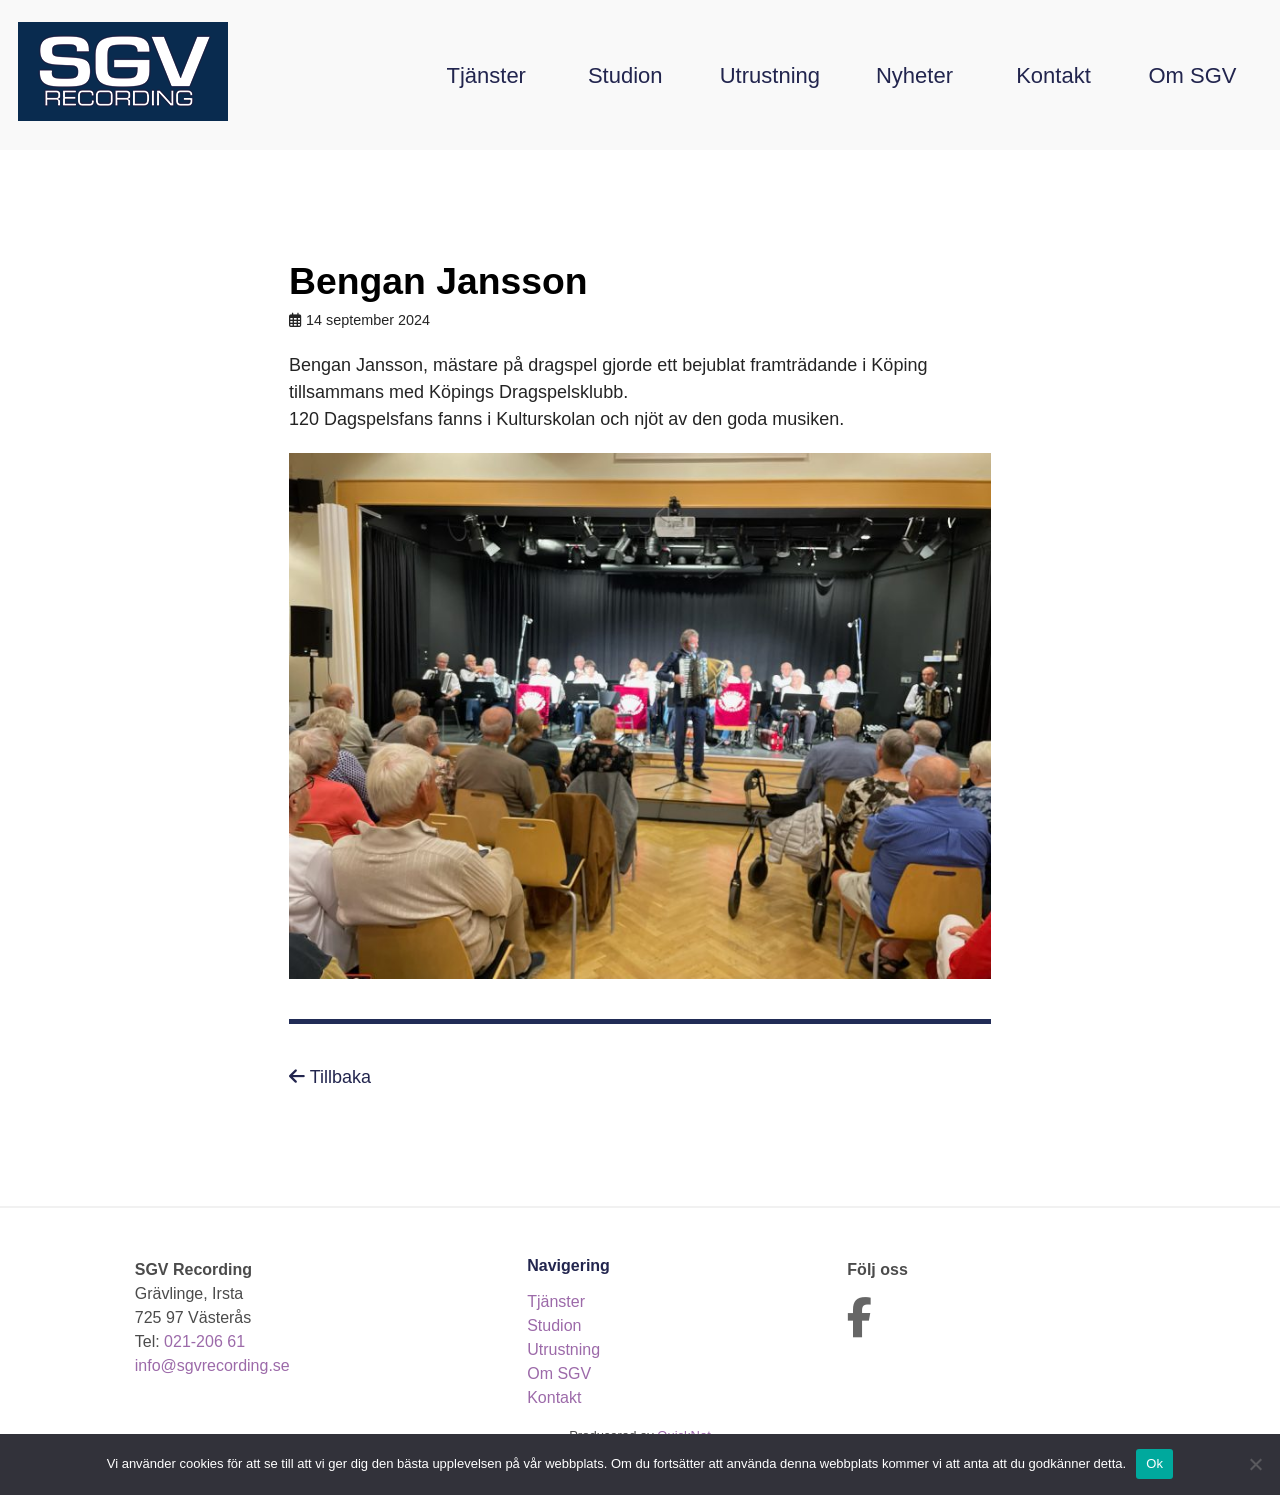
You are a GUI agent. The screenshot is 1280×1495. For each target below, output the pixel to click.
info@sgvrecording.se (212, 1365)
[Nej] (1255, 1464)
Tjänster (485, 75)
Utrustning (770, 75)
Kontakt (1053, 75)
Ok (1154, 1463)
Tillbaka (330, 1077)
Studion (625, 75)
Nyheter (914, 75)
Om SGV (1192, 75)
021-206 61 (204, 1341)
